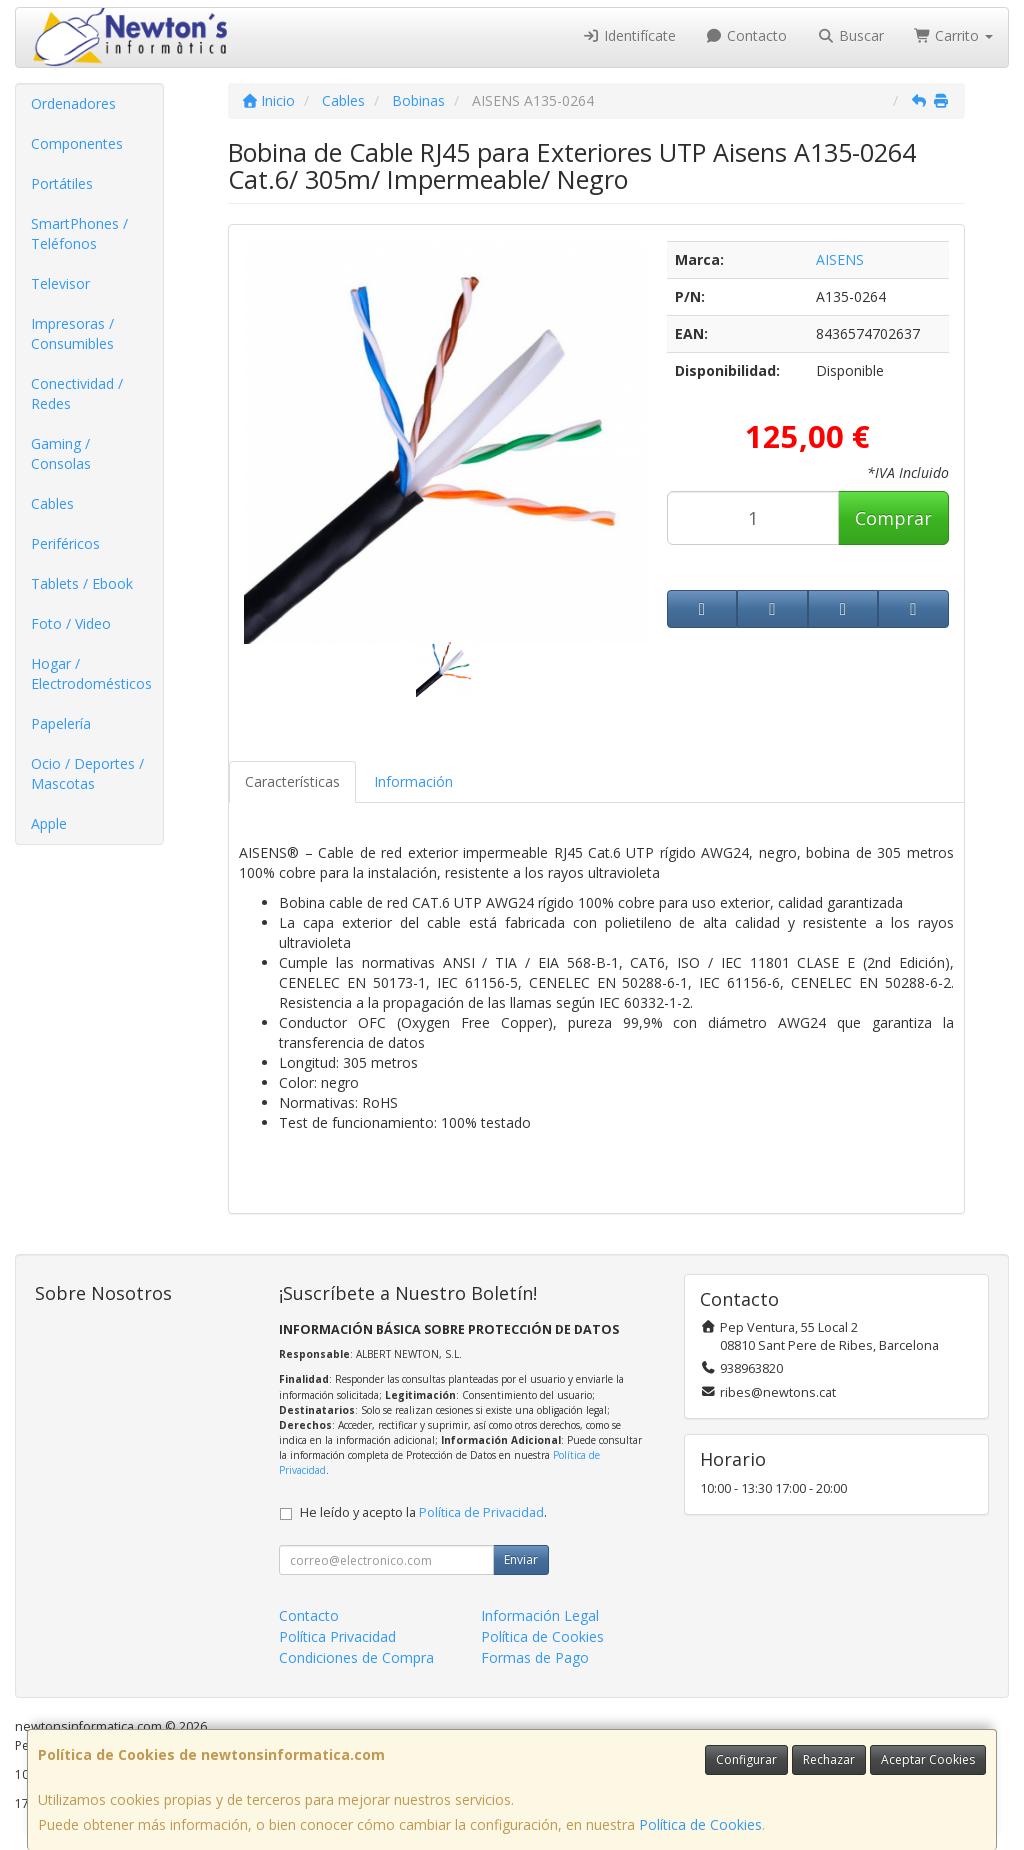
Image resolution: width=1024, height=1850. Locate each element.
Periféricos (65, 543)
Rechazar (829, 1759)
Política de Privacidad (481, 1512)
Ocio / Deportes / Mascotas (87, 773)
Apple (49, 823)
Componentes (77, 143)
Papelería (61, 723)
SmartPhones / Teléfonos (79, 233)
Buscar (850, 35)
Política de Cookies (700, 1824)
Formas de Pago (535, 1657)
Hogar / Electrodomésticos (91, 673)
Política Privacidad (337, 1636)
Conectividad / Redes (77, 393)
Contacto (747, 35)
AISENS (840, 259)
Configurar (746, 1759)
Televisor (60, 283)
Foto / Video (71, 623)
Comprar (893, 518)
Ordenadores (73, 103)
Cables (52, 503)
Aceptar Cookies (928, 1759)
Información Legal (540, 1615)
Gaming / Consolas (61, 453)
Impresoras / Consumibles (72, 333)
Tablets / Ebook (82, 583)
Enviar (521, 1559)
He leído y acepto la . (423, 1512)
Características (292, 781)
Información (413, 781)
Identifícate (629, 35)
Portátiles (62, 183)
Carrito (954, 35)
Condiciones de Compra (356, 1657)
